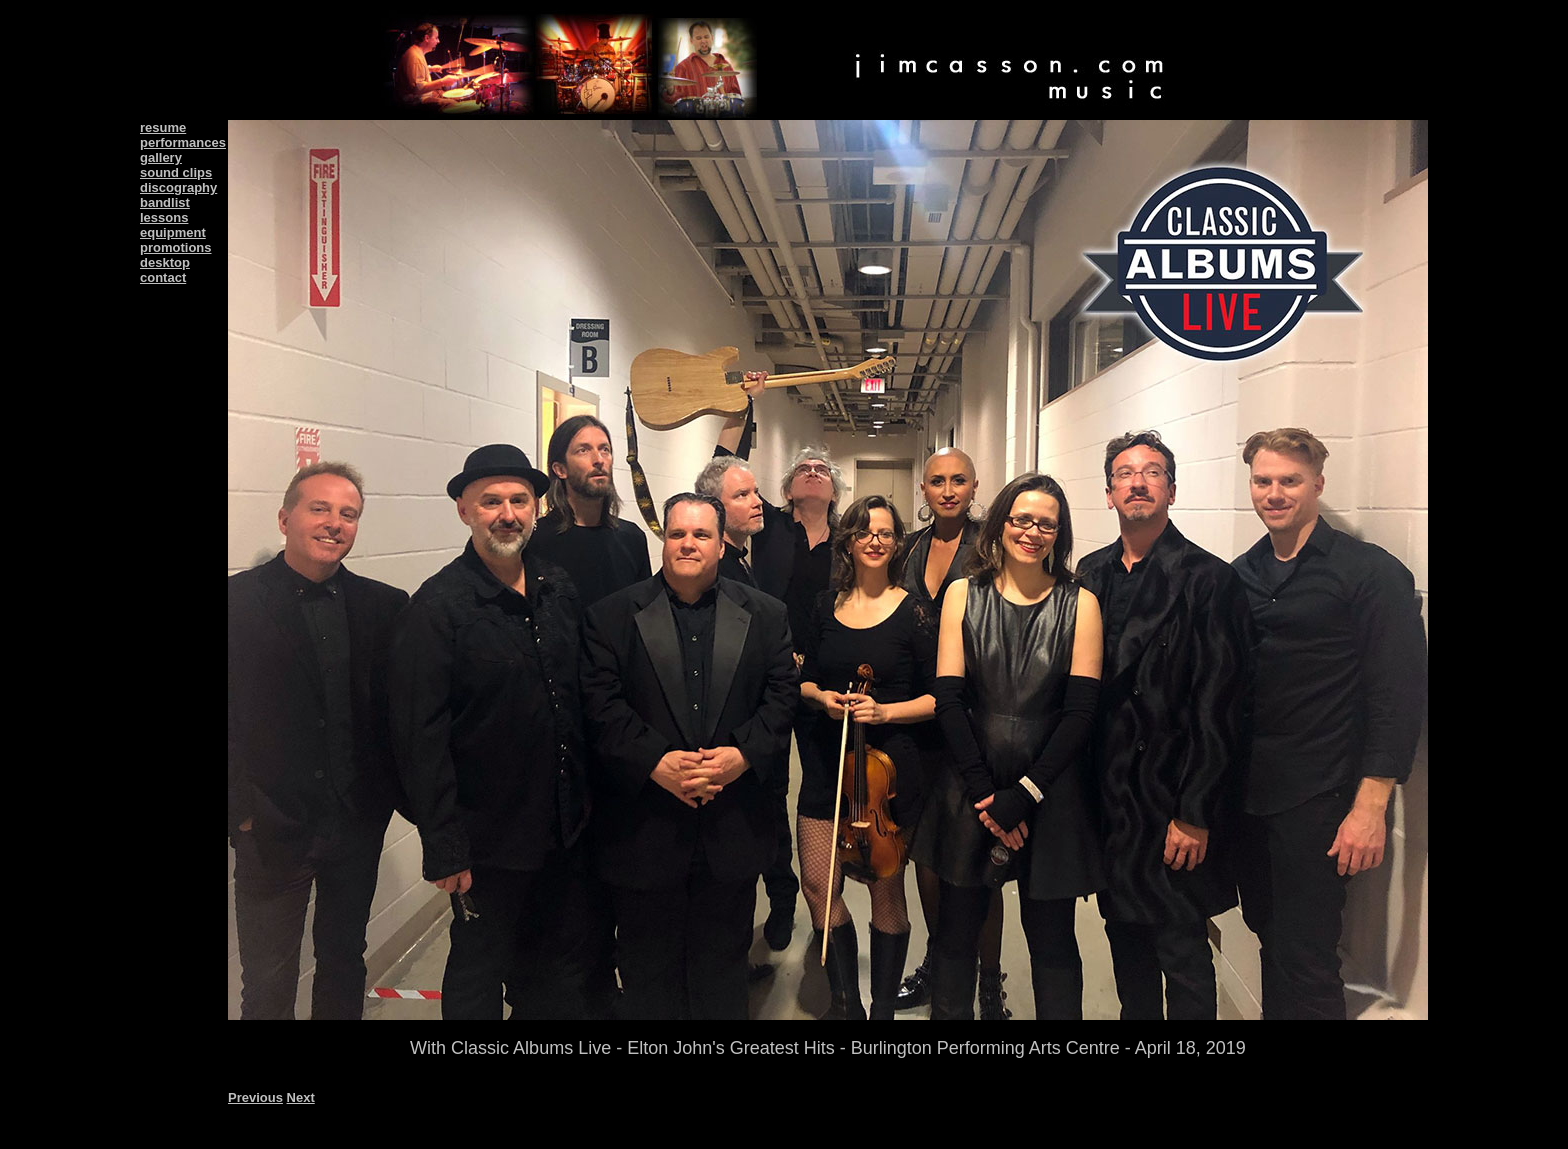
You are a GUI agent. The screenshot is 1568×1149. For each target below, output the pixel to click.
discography (178, 187)
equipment (173, 232)
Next (301, 1097)
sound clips (176, 172)
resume (163, 127)
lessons (164, 217)
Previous (255, 1097)
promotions (176, 247)
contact (163, 277)
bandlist (165, 202)
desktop (165, 262)
